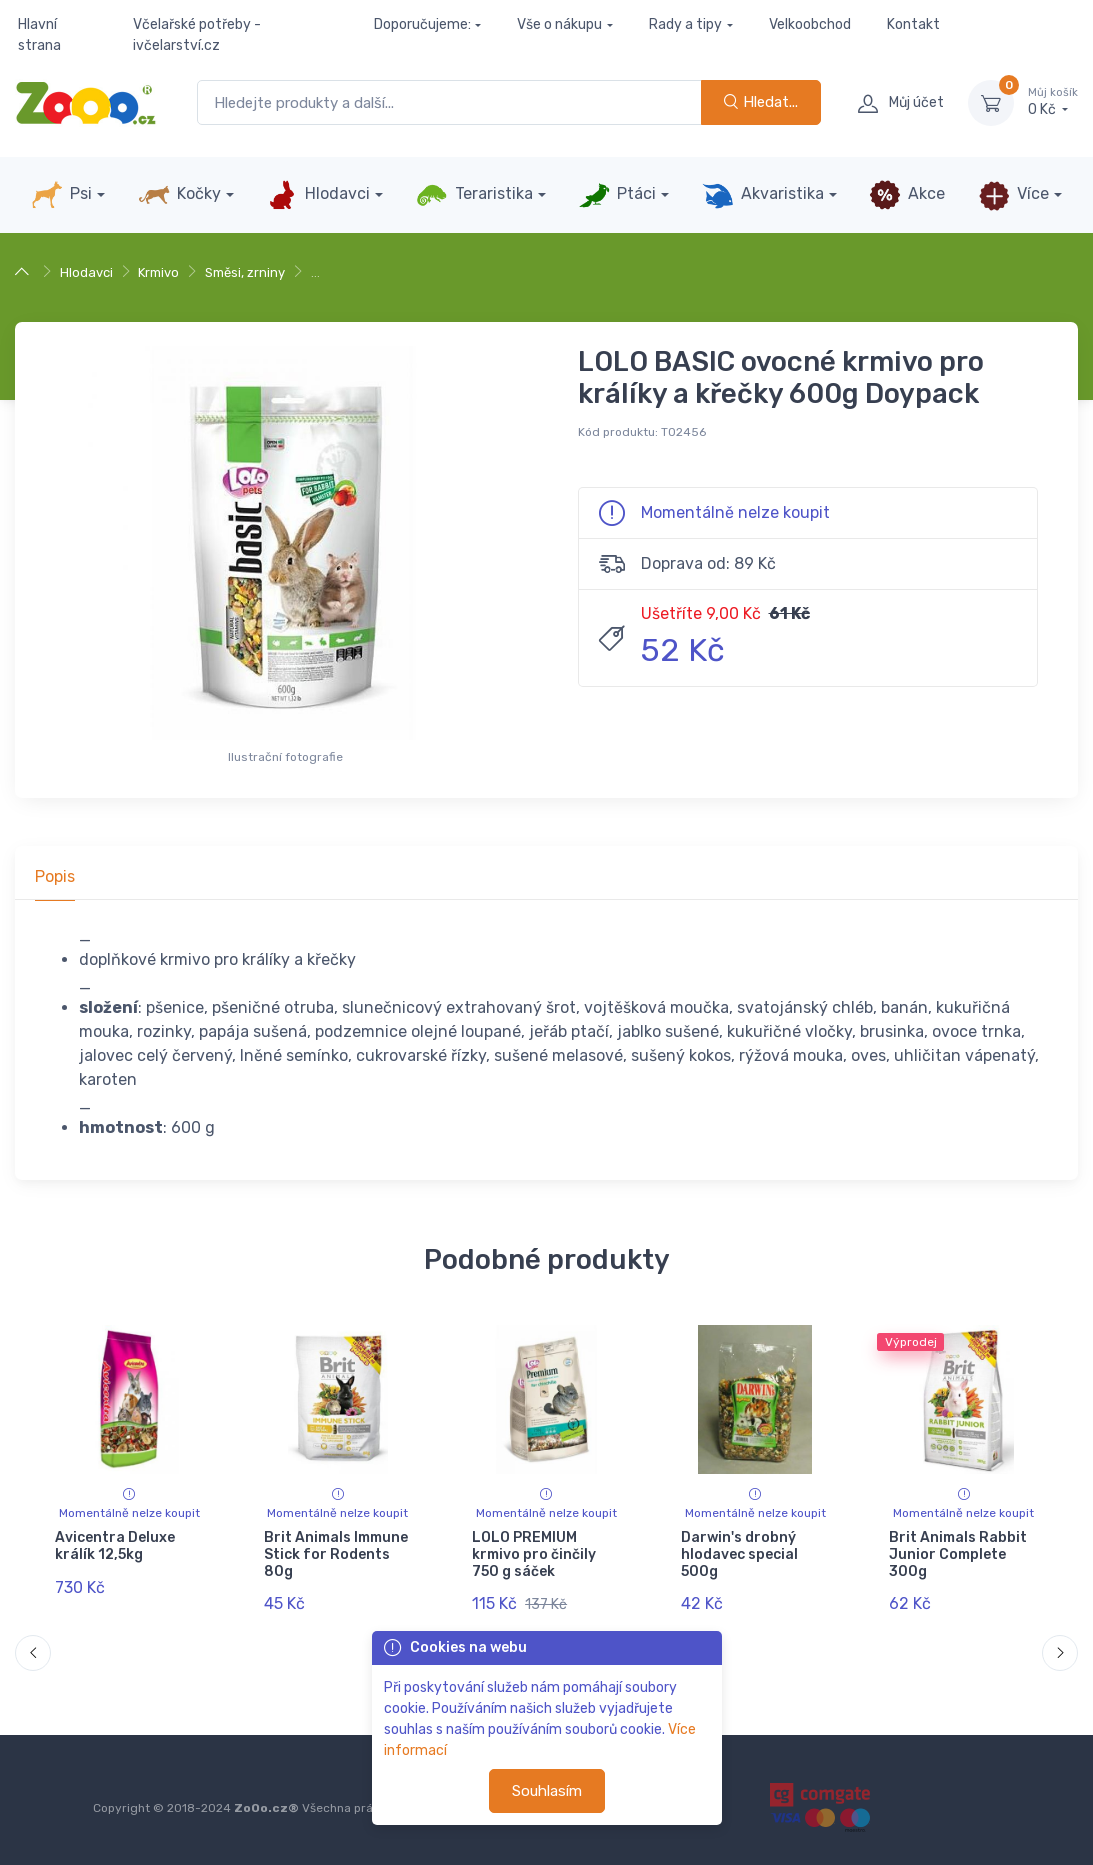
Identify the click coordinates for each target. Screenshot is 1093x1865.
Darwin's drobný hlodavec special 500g (739, 1554)
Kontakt (913, 24)
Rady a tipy (685, 24)
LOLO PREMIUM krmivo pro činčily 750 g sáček (534, 1554)
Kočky (179, 195)
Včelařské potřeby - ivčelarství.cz (197, 35)
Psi (61, 195)
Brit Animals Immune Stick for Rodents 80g (336, 1554)
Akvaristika (763, 195)
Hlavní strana (39, 35)
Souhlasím (547, 1791)
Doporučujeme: (422, 24)
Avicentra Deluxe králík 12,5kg (115, 1546)
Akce (907, 195)
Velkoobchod (810, 24)
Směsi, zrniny (245, 272)
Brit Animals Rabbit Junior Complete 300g (958, 1554)
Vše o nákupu (559, 24)
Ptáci (617, 195)
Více (1013, 195)
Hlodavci (318, 195)
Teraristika (474, 195)
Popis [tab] (55, 876)
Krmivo (158, 272)
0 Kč (1053, 102)
